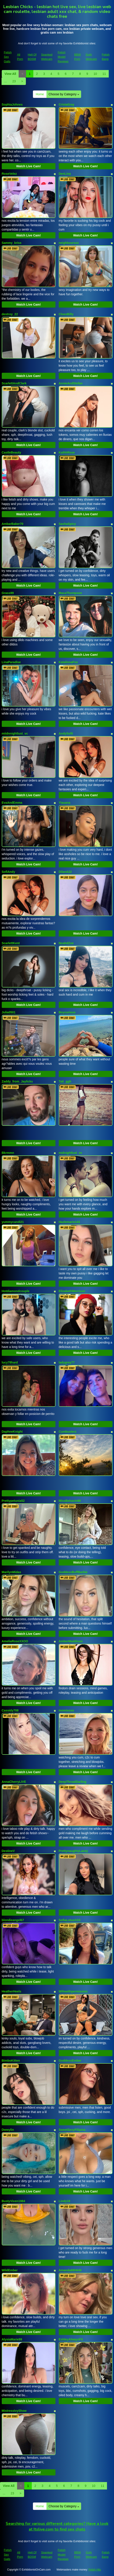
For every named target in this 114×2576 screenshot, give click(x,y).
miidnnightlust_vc (15, 733)
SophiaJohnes (12, 104)
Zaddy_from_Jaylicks (17, 1081)
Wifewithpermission (73, 1991)
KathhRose (67, 452)
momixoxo (66, 1710)
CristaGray (67, 104)
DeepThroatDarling (72, 1781)
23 (14, 81)
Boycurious (67, 1012)
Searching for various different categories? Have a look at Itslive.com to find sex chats (57, 2526)
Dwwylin (8, 2129)
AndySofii (66, 733)
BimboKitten (11, 2060)
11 (104, 74)
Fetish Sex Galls (8, 57)
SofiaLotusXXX (70, 1920)
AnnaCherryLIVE (14, 1781)
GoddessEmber (70, 2060)
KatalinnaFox (68, 662)
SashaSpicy (67, 524)
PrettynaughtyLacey (73, 1851)
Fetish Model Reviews (63, 57)
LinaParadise (11, 662)
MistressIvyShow (14, 2410)
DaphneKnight (12, 1431)
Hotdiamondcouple (16, 1291)
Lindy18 (64, 2201)
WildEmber (10, 2270)
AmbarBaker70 (12, 524)
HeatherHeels (11, 1991)
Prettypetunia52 (13, 1500)
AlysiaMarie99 (12, 2339)
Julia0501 (9, 1012)
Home (40, 94)
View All (10, 74)
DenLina (65, 173)
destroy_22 (10, 314)
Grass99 (8, 593)
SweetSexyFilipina (72, 2129)
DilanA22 (65, 872)
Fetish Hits (95, 2569)
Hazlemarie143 (69, 1222)
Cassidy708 (10, 1710)
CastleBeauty (11, 452)
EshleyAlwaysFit (71, 2339)
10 (95, 74)
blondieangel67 (13, 1920)
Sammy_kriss (11, 243)
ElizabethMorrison (72, 1291)
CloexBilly (66, 314)
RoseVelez (9, 173)
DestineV (8, 1851)
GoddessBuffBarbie (73, 1572)
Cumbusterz (68, 1431)
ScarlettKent (11, 943)
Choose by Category (63, 94)
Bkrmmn (8, 1153)
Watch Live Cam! (28, 166)
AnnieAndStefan (71, 383)
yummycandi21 (13, 1222)
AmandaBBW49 (70, 2270)
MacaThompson (70, 593)
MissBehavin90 (70, 1500)
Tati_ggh (65, 1081)
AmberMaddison (71, 1641)
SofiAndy (8, 872)
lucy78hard (10, 1362)
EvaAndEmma (12, 802)
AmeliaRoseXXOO (15, 1641)
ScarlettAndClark (14, 383)
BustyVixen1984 (13, 2201)
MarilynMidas (11, 1572)
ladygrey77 (67, 1362)
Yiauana (64, 802)
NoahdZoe (66, 943)
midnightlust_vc (70, 1153)
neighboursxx (69, 243)
